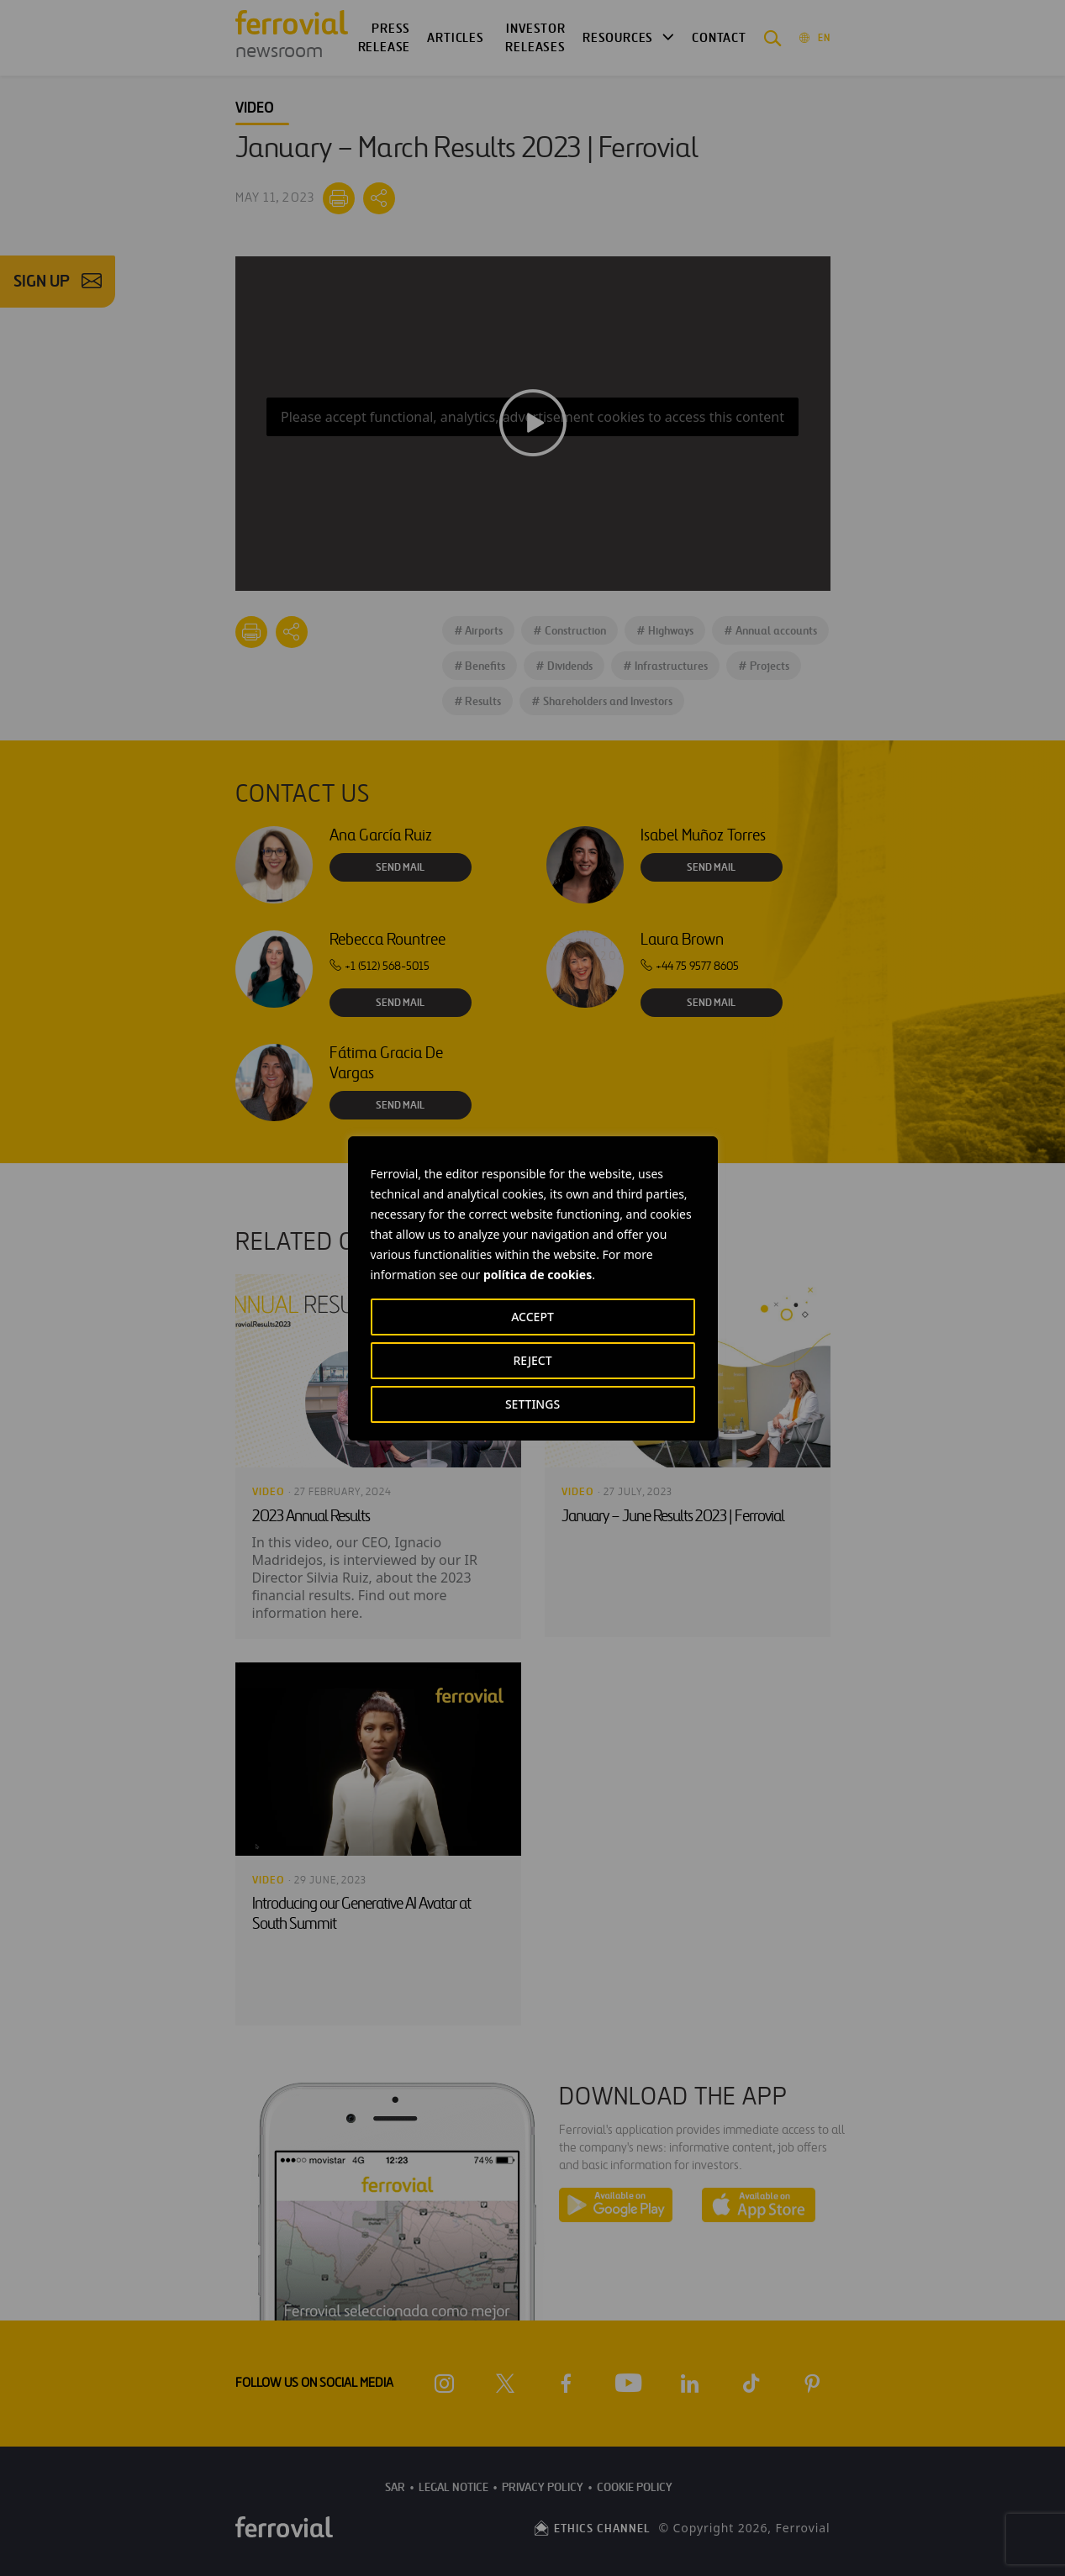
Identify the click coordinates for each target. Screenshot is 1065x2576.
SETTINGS (532, 1404)
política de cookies (537, 1275)
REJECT (532, 1360)
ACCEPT (532, 1317)
